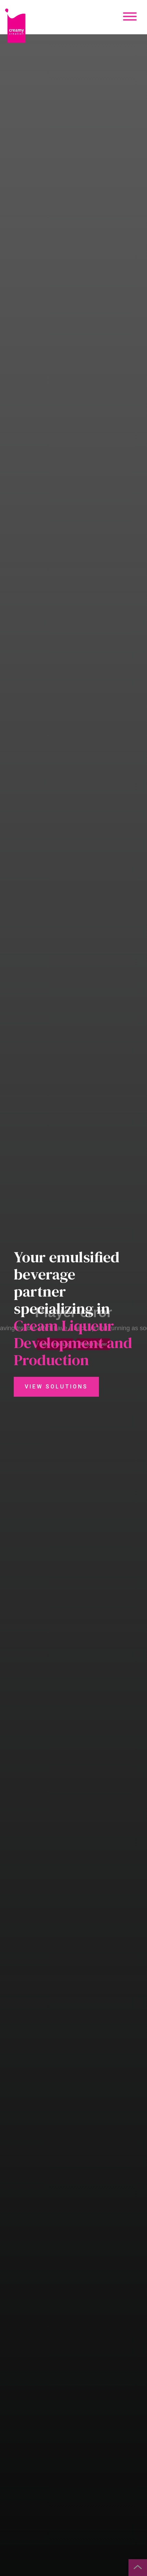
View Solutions (56, 1387)
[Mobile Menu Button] (130, 17)
